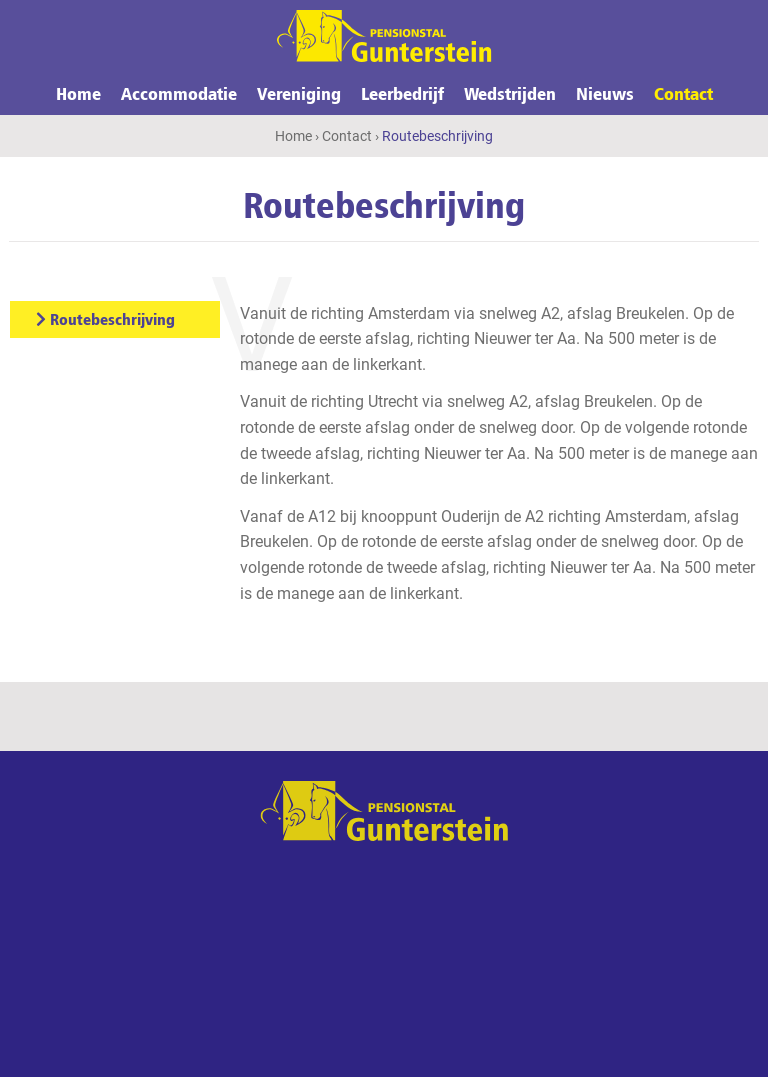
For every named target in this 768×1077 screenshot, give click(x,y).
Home (78, 93)
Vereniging (299, 93)
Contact (683, 93)
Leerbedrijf (402, 93)
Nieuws (605, 93)
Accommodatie (179, 93)
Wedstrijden (510, 93)
